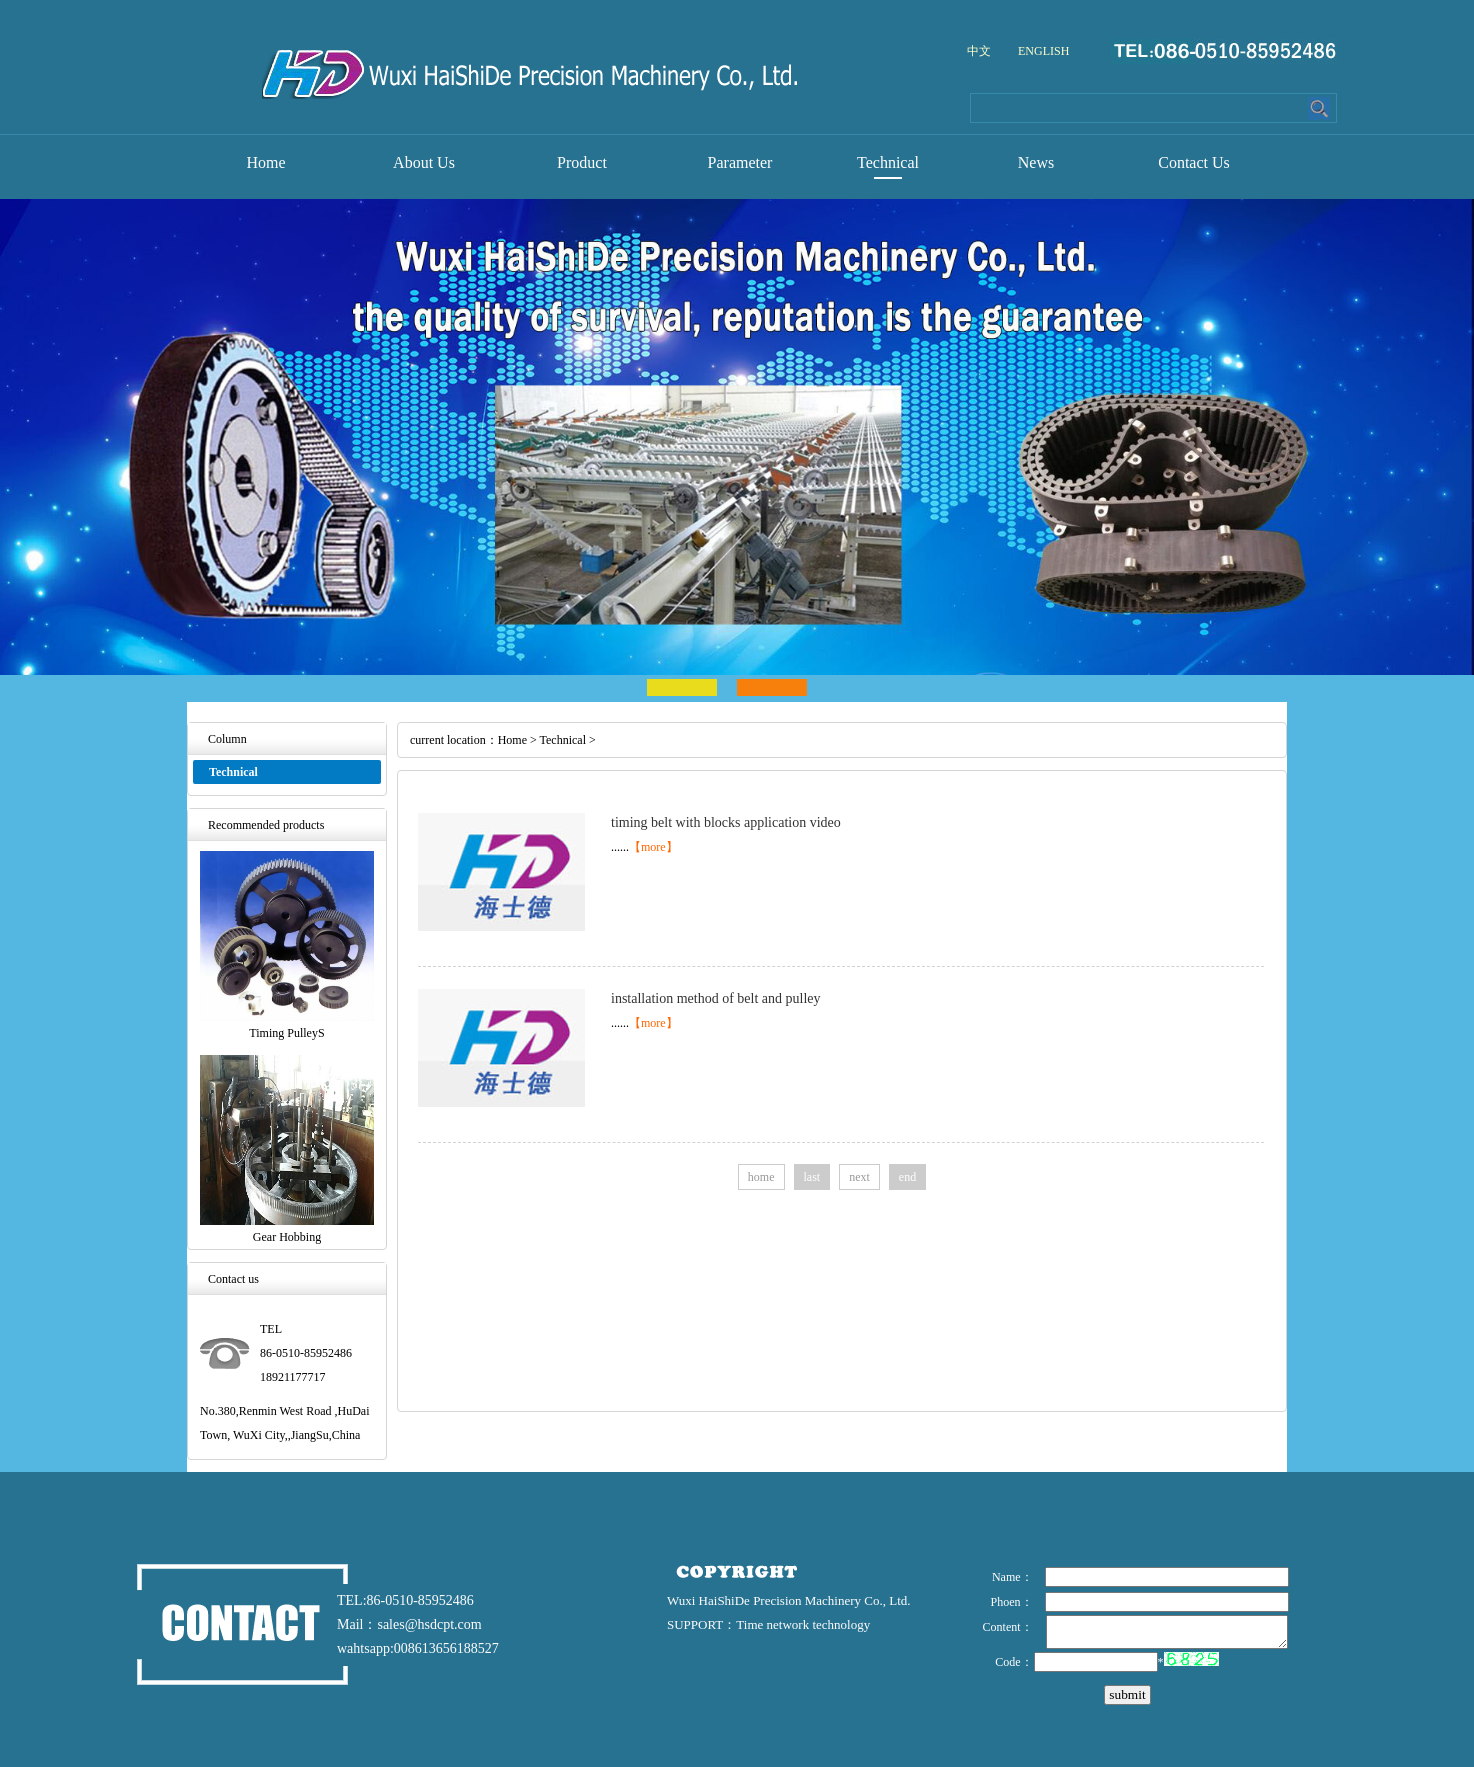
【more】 (653, 847)
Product (582, 162)
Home (265, 162)
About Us (424, 162)
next (859, 1177)
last (812, 1177)
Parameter (740, 162)
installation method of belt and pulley (716, 998)
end (907, 1177)
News (1036, 162)
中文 (979, 51)
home (761, 1177)
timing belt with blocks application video (726, 822)
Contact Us (1194, 162)
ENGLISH (1043, 51)
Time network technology (803, 1624)
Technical (888, 162)
